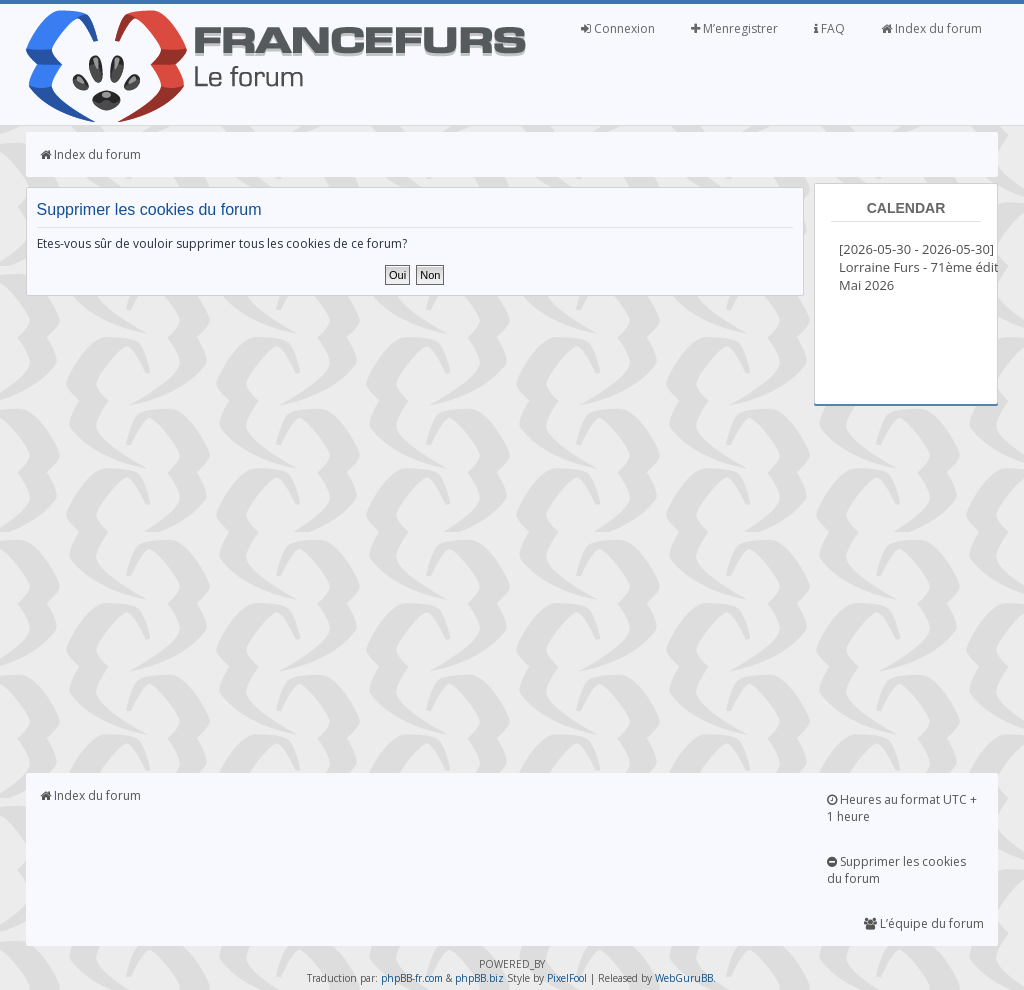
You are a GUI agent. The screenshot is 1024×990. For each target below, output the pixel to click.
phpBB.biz (479, 978)
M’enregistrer (734, 28)
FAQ (829, 28)
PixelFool (567, 978)
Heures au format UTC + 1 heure (902, 808)
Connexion (618, 28)
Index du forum (931, 28)
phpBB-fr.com (412, 978)
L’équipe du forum (924, 923)
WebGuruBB (684, 978)
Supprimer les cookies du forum (896, 870)
